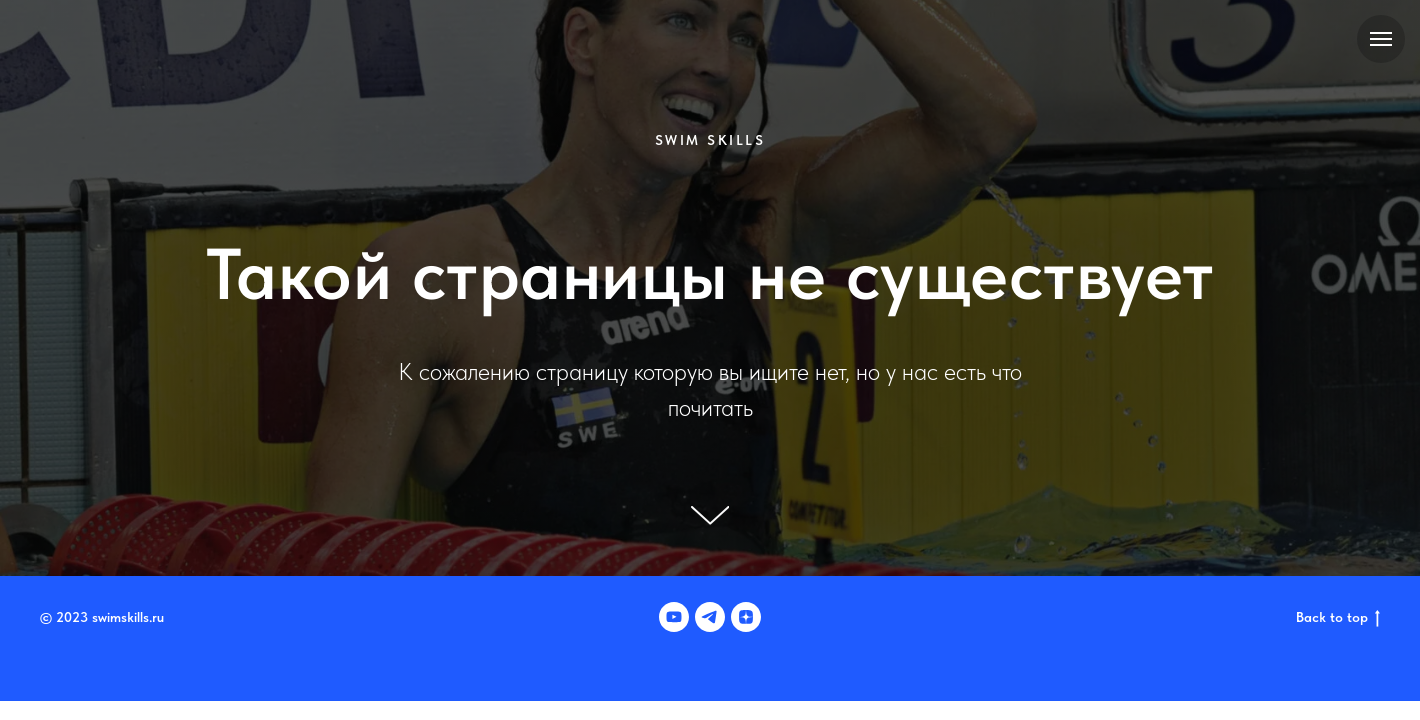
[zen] (746, 617)
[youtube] (674, 617)
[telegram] (710, 617)
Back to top (1338, 618)
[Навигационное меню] (1381, 39)
